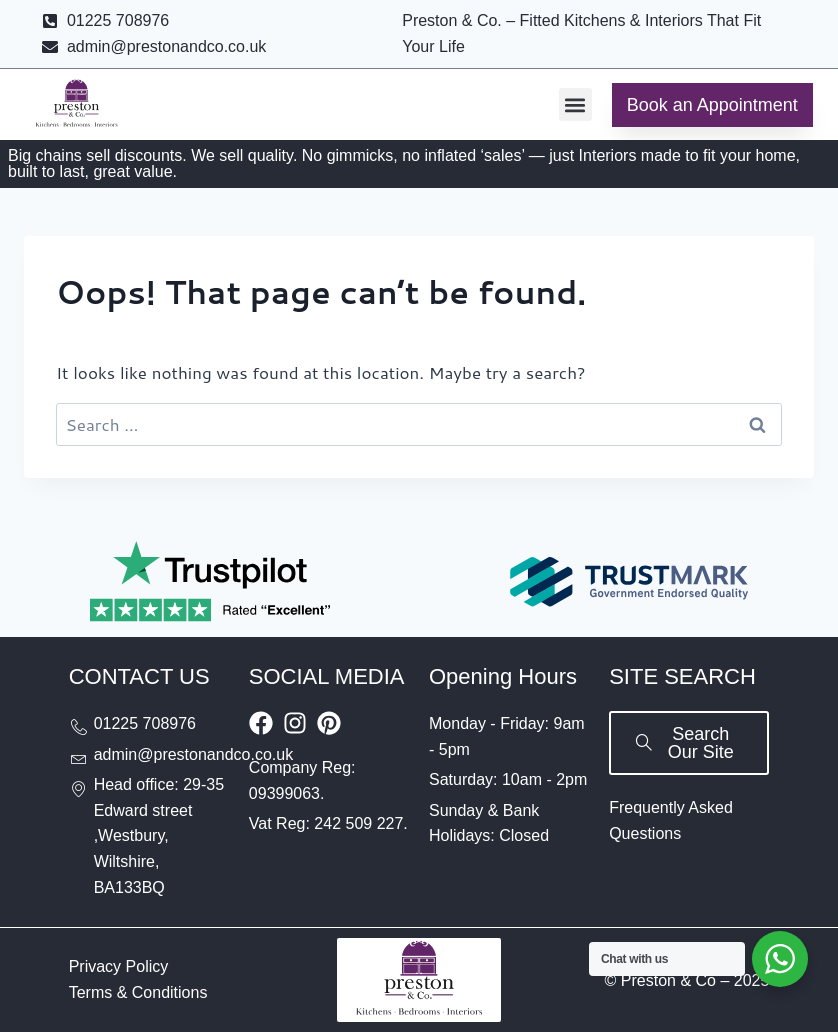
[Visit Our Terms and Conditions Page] (138, 993)
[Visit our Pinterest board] (329, 723)
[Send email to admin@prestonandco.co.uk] (149, 755)
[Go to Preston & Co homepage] (76, 105)
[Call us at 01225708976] (149, 724)
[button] (575, 104)
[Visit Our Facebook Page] (261, 723)
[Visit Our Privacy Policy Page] (119, 967)
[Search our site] (689, 743)
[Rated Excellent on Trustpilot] (210, 581)
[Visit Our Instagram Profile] (295, 723)
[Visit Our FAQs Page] (689, 820)
